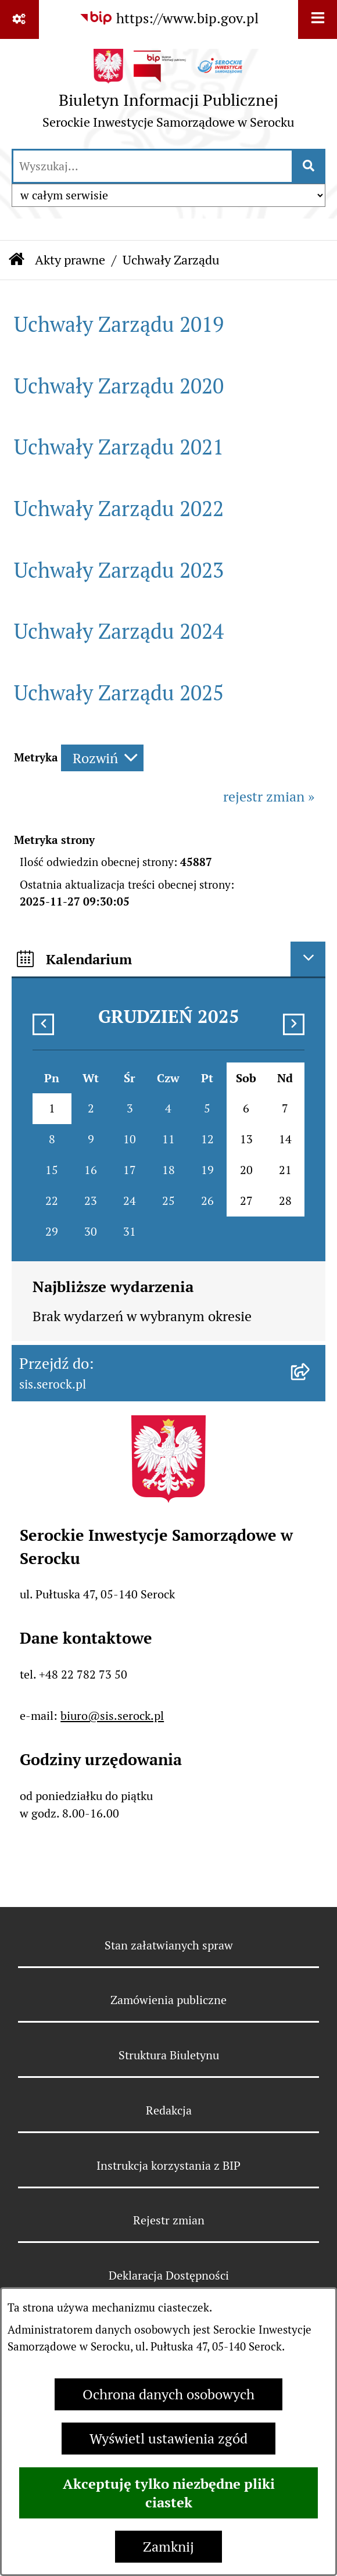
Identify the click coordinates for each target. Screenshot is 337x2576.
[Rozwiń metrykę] (102, 758)
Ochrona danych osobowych (168, 2394)
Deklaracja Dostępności (169, 2275)
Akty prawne (70, 260)
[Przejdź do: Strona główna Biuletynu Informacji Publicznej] (16, 260)
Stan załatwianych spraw (169, 1945)
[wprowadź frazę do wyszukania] (152, 166)
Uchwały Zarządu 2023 (119, 570)
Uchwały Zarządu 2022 (119, 509)
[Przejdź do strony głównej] (168, 93)
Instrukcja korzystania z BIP (168, 2165)
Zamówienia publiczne (168, 2000)
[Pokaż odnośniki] (19, 19)
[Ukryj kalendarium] (308, 959)
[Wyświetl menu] (317, 19)
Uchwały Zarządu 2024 (119, 631)
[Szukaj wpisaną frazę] (309, 166)
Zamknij (168, 2547)
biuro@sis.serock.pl (112, 1715)
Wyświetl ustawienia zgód (168, 2439)
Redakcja (169, 2110)
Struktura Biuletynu (169, 2055)
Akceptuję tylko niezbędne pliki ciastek (169, 2492)
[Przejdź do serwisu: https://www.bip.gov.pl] (168, 18)
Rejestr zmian (169, 2220)
